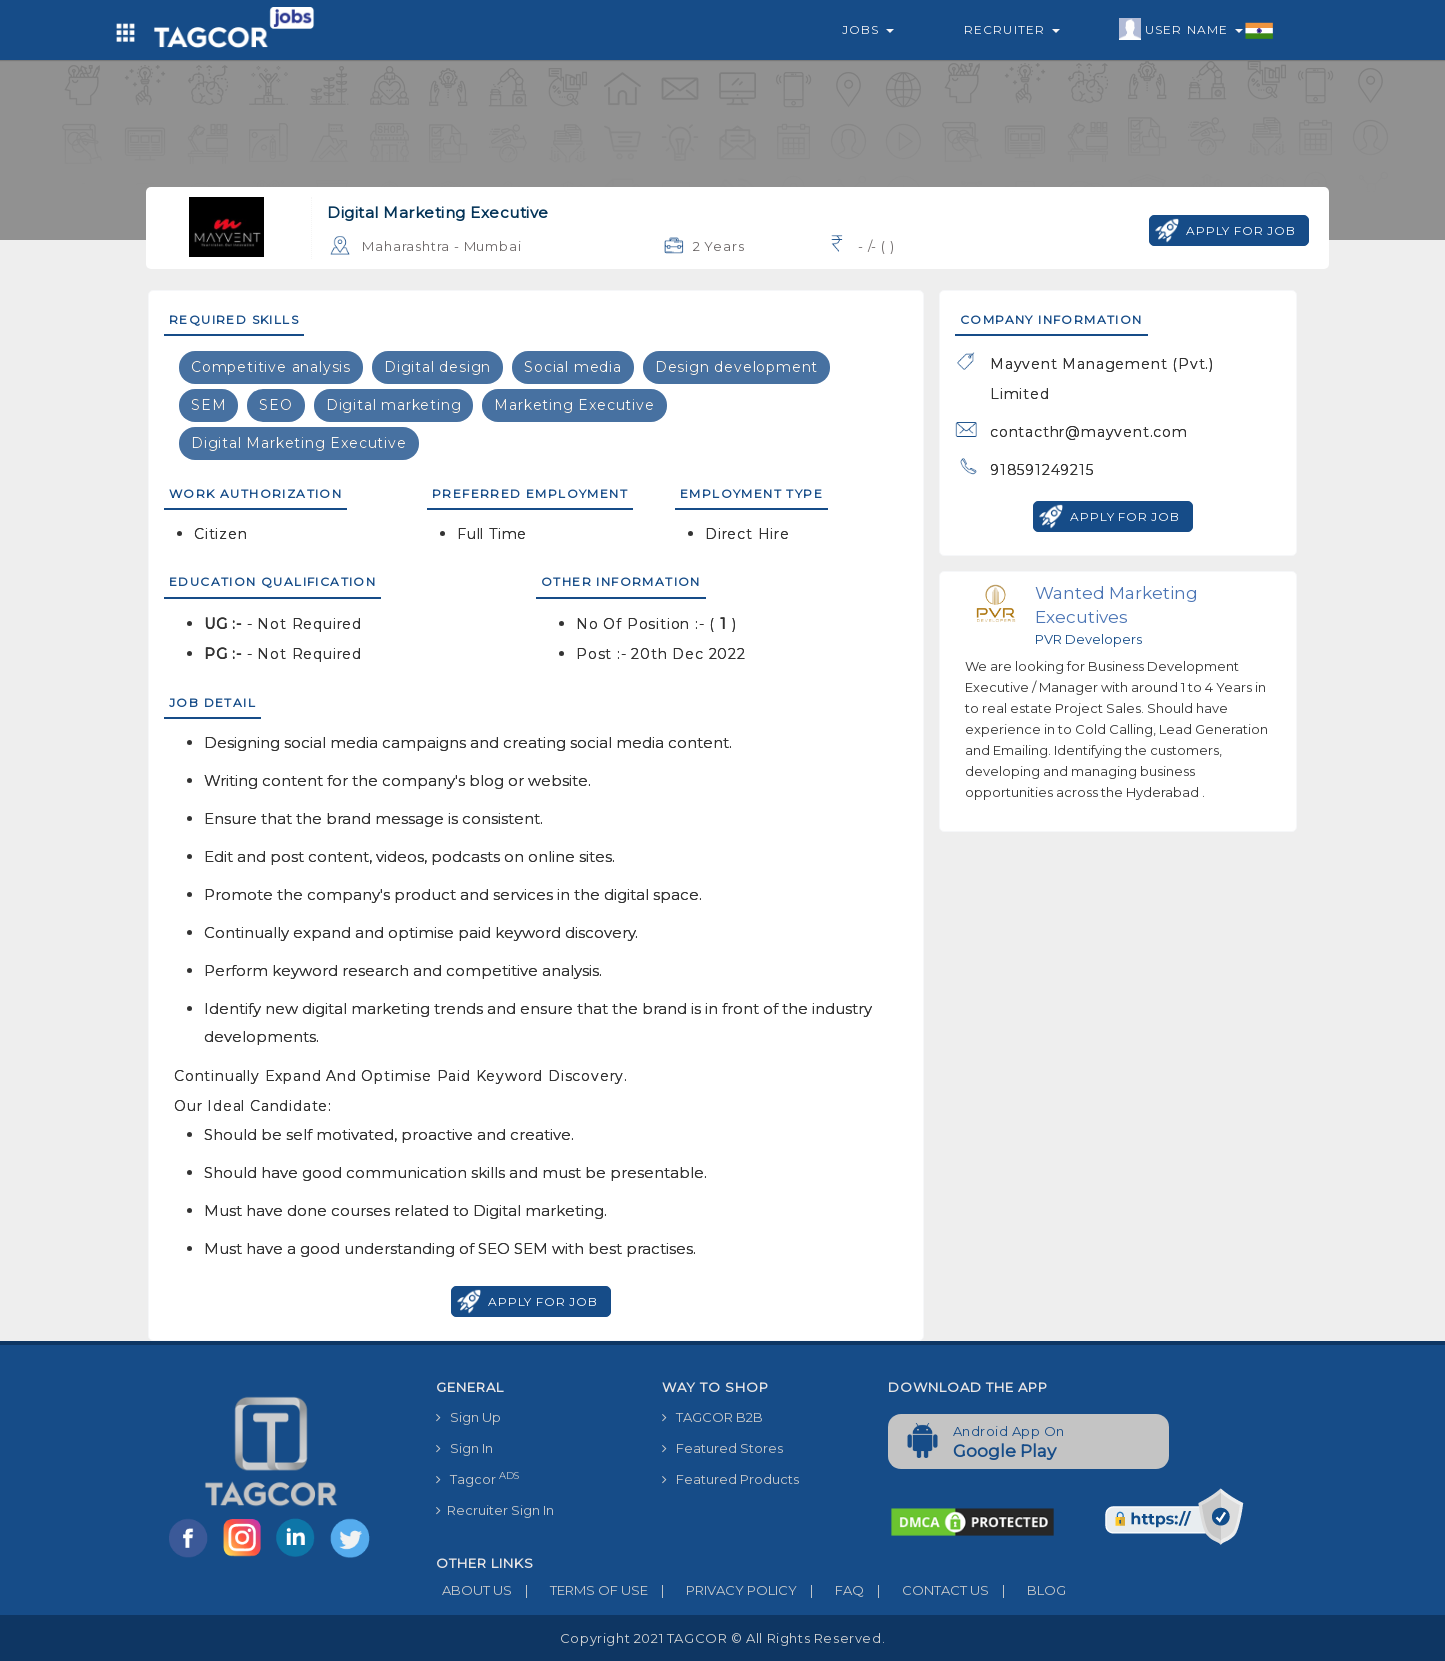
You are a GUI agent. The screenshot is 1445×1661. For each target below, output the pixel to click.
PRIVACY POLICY (722, 1590)
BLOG (1027, 1590)
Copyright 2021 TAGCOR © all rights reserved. (722, 1638)
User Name (1196, 30)
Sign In (464, 1448)
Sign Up (468, 1417)
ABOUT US (474, 1590)
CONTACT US (926, 1590)
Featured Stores (722, 1448)
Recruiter (1012, 29)
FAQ (830, 1590)
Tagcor (477, 1478)
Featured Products (730, 1479)
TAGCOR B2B (712, 1417)
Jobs (868, 29)
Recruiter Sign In (495, 1510)
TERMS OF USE (580, 1590)
